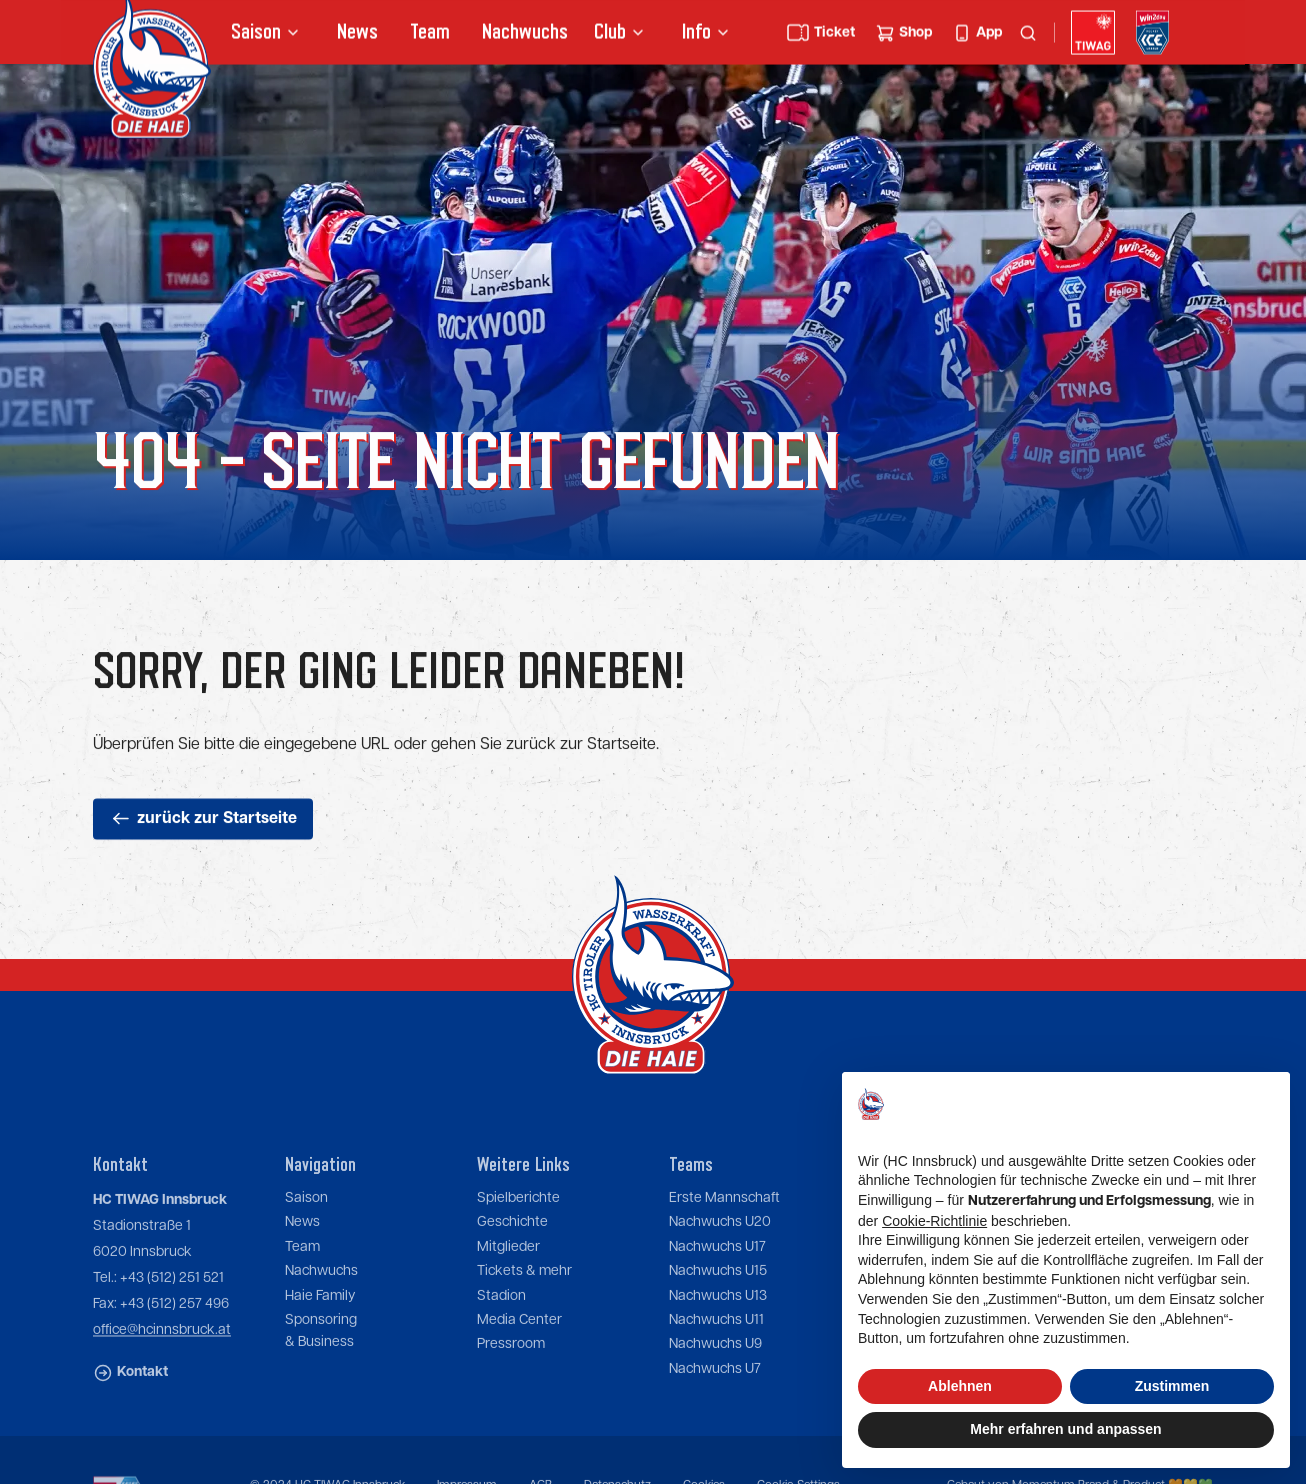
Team (430, 34)
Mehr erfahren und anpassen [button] (1065, 1429)
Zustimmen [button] (1172, 1386)
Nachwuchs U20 (720, 1253)
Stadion (501, 1326)
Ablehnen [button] (960, 1386)
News (357, 34)
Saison (306, 1229)
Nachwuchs (525, 34)
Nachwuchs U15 (718, 1302)
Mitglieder (508, 1277)
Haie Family (320, 1326)
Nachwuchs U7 (715, 1399)
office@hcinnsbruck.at (162, 1361)
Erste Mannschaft (724, 1229)
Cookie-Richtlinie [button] (934, 1221)
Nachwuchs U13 (718, 1326)
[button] (268, 35)
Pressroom (511, 1375)
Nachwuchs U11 (716, 1351)
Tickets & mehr (524, 1302)
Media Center (519, 1351)
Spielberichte (518, 1229)
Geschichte (512, 1253)
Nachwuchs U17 (717, 1277)
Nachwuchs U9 (715, 1375)
